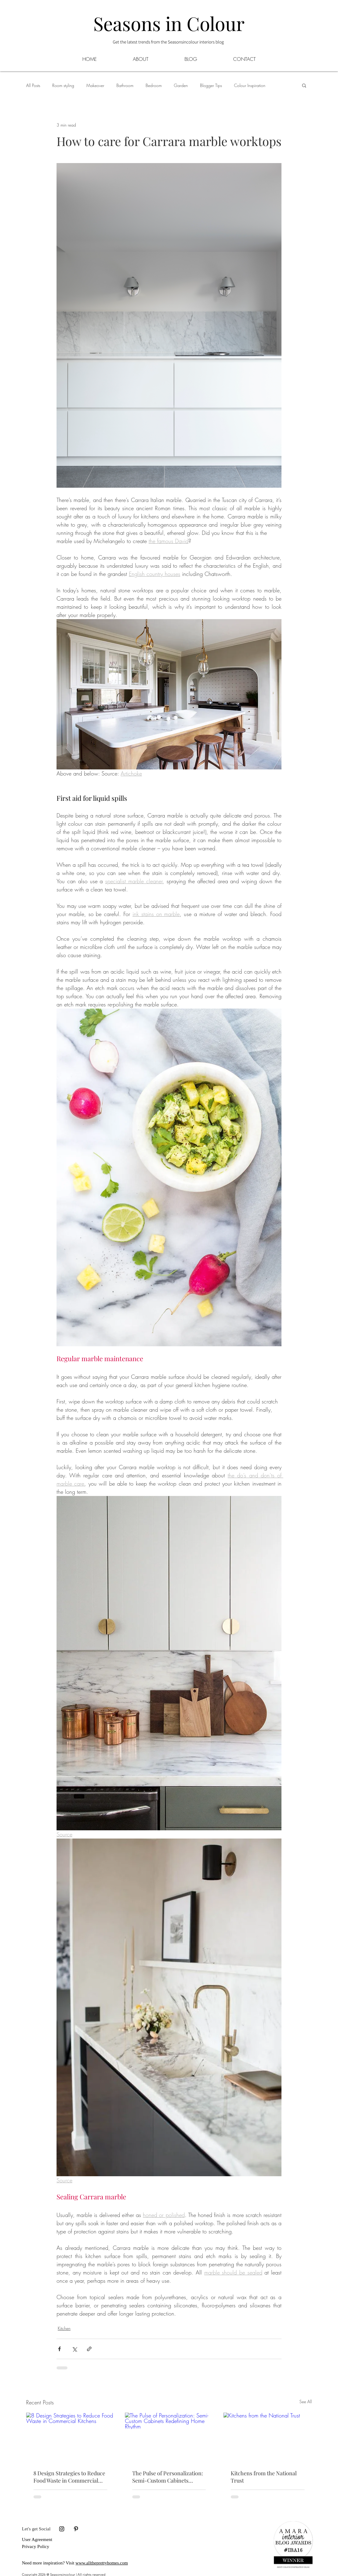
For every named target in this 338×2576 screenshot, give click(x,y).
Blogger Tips (211, 85)
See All (305, 2401)
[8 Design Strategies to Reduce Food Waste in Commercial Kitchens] (70, 2437)
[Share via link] (89, 2349)
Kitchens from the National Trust (264, 2477)
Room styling (63, 85)
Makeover (95, 85)
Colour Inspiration (249, 85)
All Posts (33, 85)
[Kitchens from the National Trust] (267, 2437)
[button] (191, 58)
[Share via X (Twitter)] (74, 2349)
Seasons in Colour (169, 23)
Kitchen (64, 2328)
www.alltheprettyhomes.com (101, 2562)
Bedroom (154, 85)
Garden (181, 85)
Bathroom (124, 85)
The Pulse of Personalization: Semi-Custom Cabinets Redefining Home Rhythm (167, 2477)
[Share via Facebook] (59, 2349)
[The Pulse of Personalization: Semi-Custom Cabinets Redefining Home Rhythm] (169, 2438)
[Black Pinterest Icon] (76, 2528)
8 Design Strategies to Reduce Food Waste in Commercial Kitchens (69, 2477)
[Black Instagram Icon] (61, 2528)
